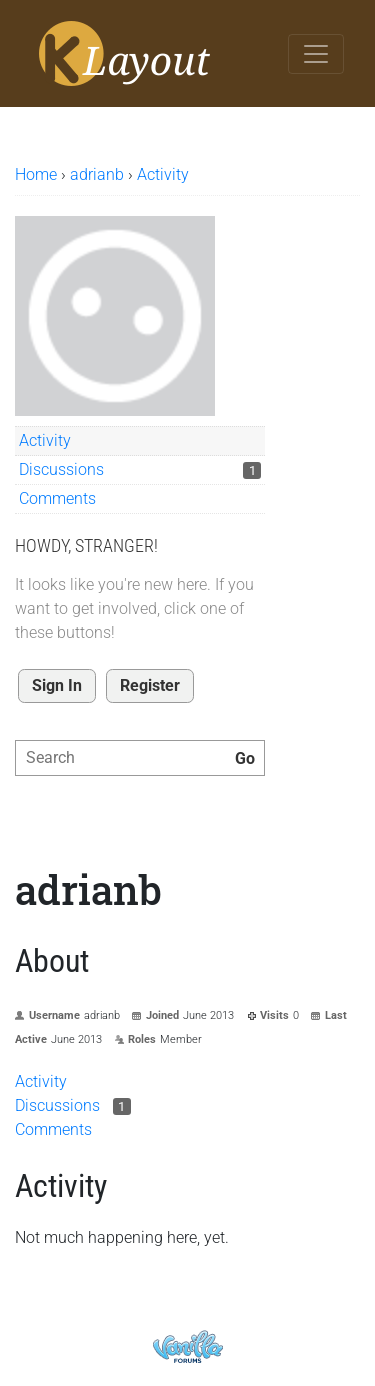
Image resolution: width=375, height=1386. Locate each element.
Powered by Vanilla (188, 1346)
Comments (57, 498)
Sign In (57, 685)
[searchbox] (140, 758)
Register (150, 685)
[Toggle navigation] (316, 54)
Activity (45, 440)
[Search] (245, 759)
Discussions (61, 469)
